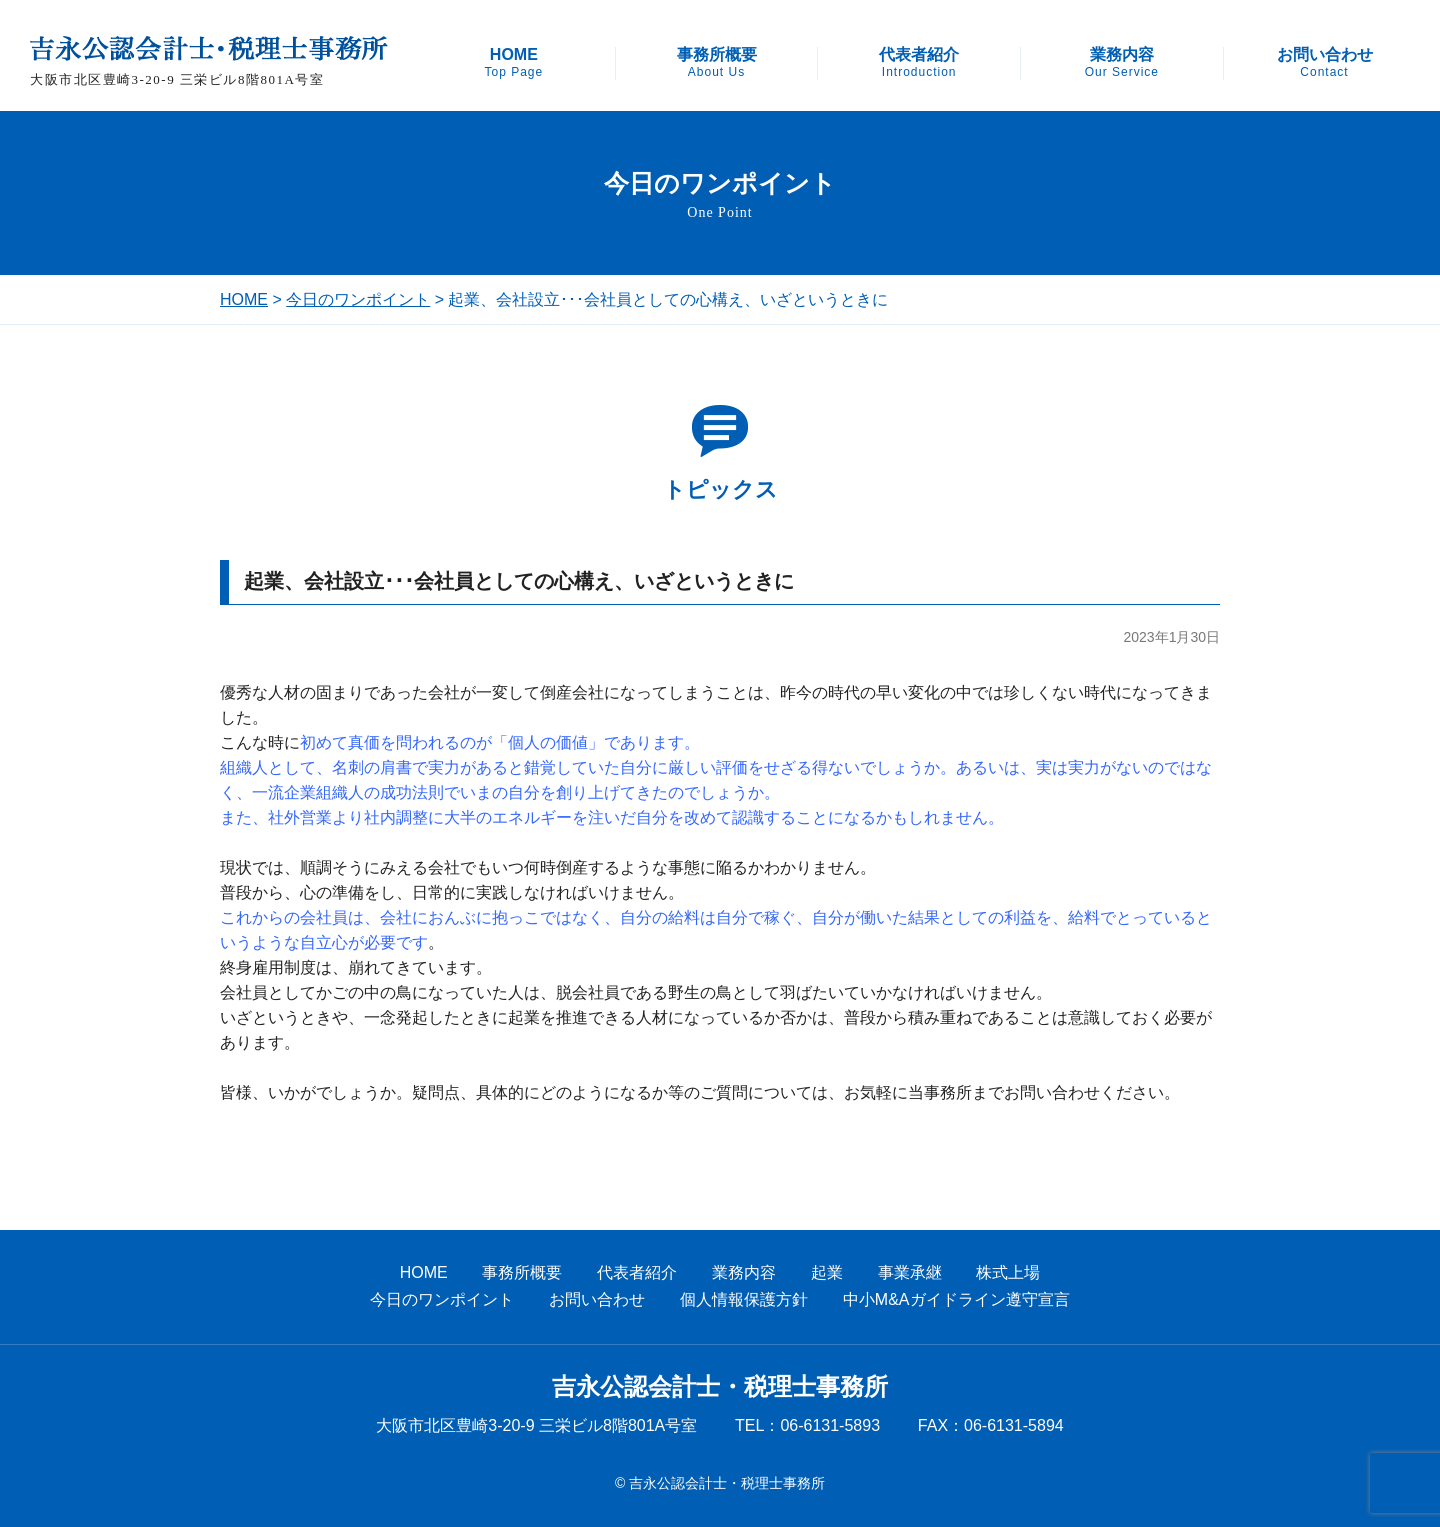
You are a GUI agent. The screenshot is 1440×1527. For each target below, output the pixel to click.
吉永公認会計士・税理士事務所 (720, 1387)
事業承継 (910, 1272)
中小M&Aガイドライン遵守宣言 (956, 1299)
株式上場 (1008, 1272)
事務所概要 (717, 63)
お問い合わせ (1325, 63)
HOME (513, 63)
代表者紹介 (919, 63)
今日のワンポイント (358, 299)
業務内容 (1122, 63)
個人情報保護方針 (744, 1299)
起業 (827, 1272)
